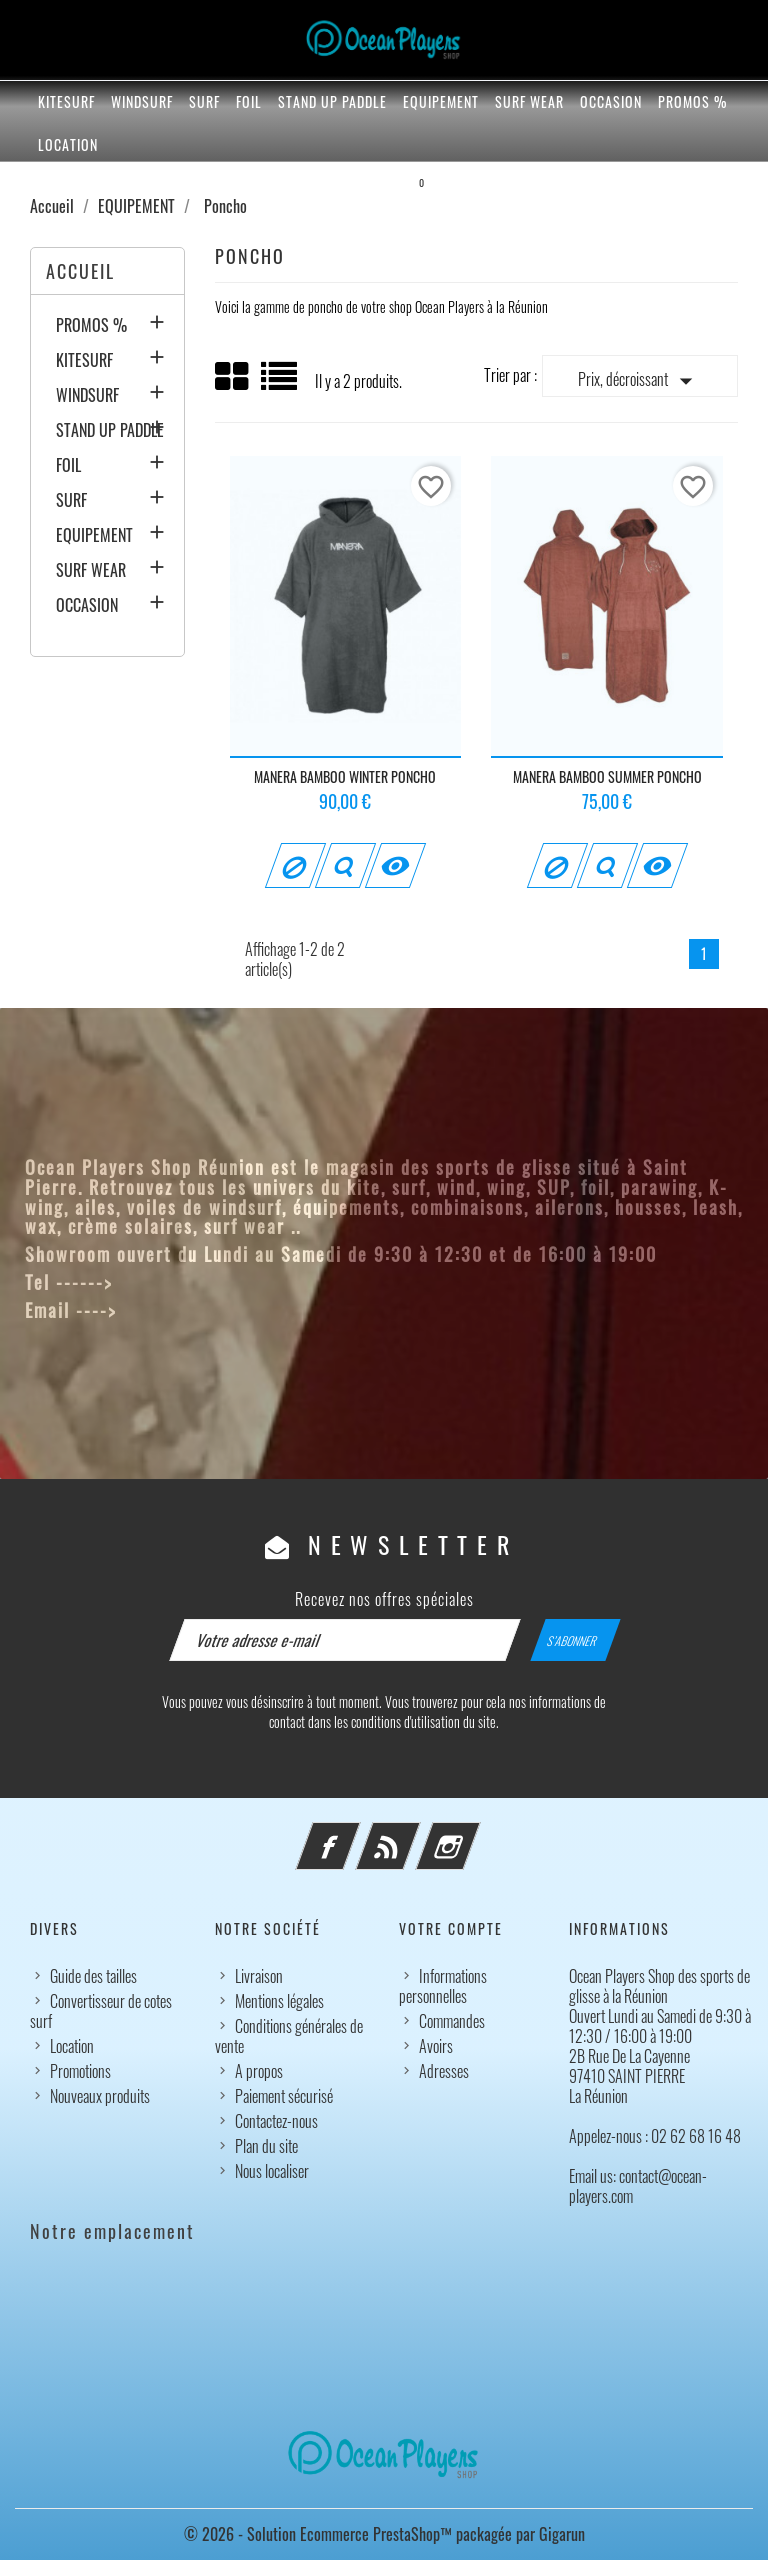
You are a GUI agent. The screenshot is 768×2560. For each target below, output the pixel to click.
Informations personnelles (443, 1986)
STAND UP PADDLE (332, 101)
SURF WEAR (529, 101)
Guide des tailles (93, 1976)
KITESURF (66, 101)
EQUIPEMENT (441, 101)
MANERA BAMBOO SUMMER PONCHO (607, 776)
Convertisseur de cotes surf (101, 2011)
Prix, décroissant (639, 381)
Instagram (475, 1834)
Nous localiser (272, 2171)
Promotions (80, 2071)
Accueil (80, 271)
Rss (415, 1834)
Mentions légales (279, 2001)
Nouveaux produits (100, 2096)
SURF (204, 101)
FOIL (249, 101)
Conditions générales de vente (289, 2036)
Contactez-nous (276, 2121)
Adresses (444, 2071)
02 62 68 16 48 (185, 1282)
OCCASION (611, 101)
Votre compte (451, 1928)
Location (68, 144)
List (280, 383)
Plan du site (266, 2146)
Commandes (452, 2021)
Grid (233, 377)
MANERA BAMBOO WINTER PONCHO (345, 776)
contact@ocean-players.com (242, 1310)
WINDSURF (142, 101)
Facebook (355, 1834)
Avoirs (436, 2046)
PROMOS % (692, 101)
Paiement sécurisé (284, 2096)
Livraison (259, 1976)
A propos (259, 2071)
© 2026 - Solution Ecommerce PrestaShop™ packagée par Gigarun (384, 2534)
